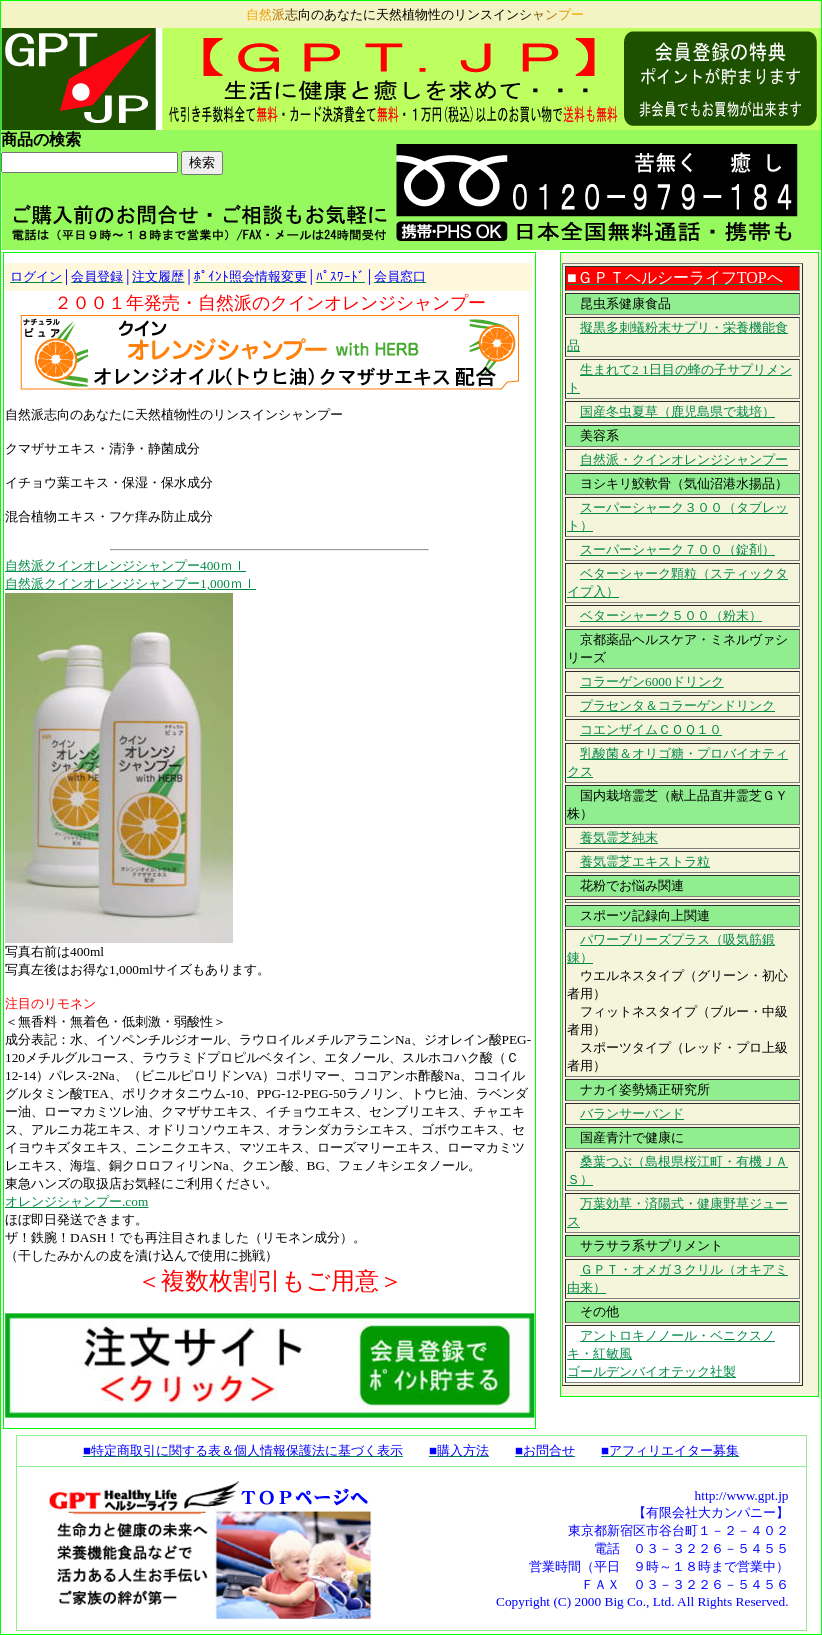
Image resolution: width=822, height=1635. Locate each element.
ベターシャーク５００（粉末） (671, 615)
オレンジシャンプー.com (76, 1201)
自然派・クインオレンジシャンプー (684, 459)
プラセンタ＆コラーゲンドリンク (677, 705)
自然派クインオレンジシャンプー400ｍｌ (125, 565)
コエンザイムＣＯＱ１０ (651, 729)
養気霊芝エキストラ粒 (645, 861)
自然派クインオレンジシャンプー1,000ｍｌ (130, 583)
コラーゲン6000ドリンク (652, 681)
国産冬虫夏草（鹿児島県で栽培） (677, 411)
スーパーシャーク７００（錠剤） (677, 549)
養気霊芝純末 (619, 837)
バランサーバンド (632, 1113)
